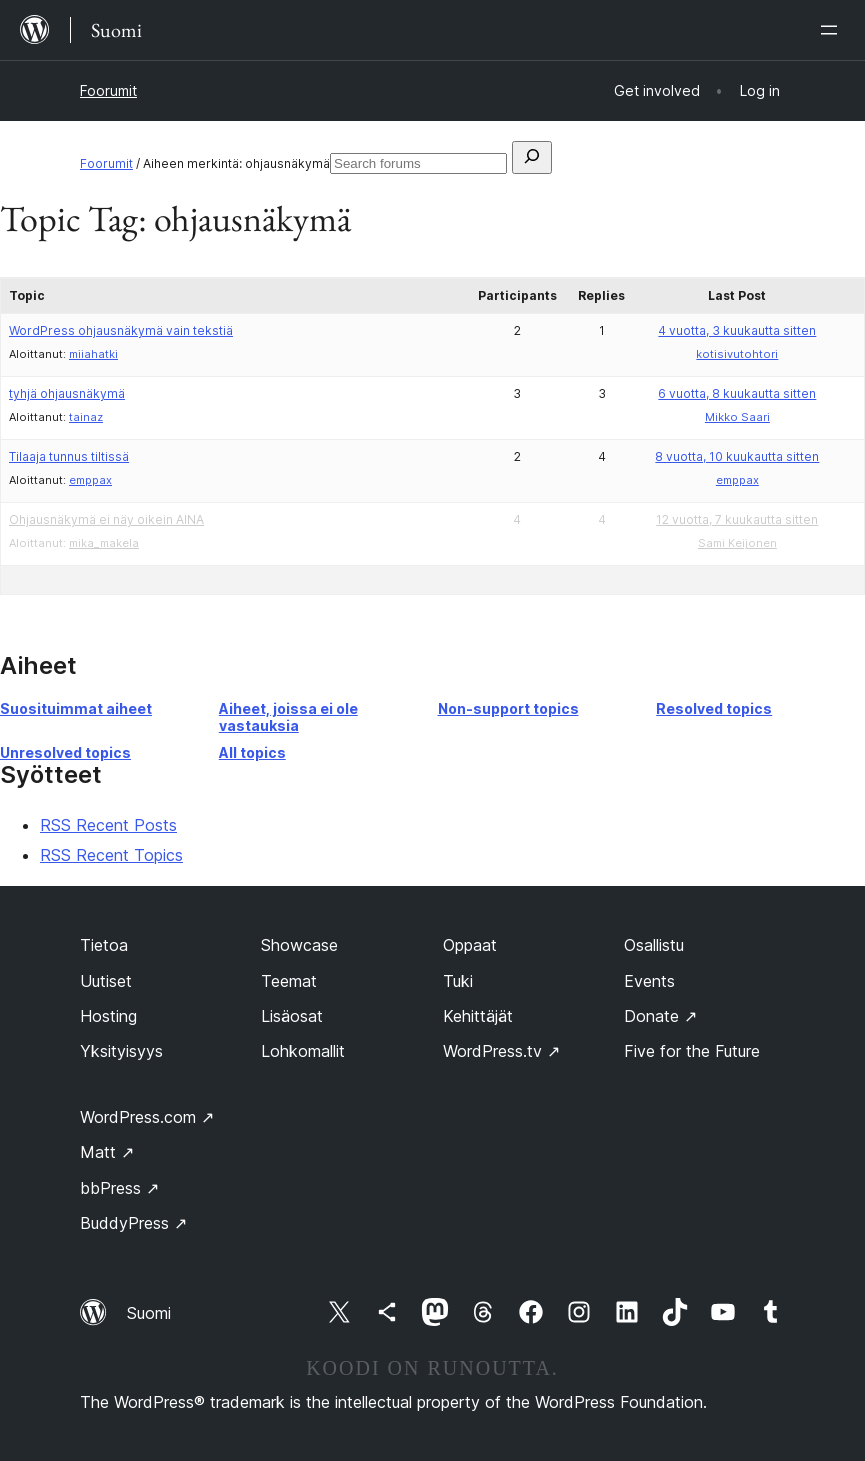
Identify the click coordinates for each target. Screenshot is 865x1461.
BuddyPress (133, 1223)
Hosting (108, 1016)
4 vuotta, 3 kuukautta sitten (737, 330)
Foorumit (108, 90)
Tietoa (104, 945)
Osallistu (654, 945)
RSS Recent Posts (108, 825)
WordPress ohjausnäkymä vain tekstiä (121, 330)
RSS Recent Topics (111, 855)
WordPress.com (147, 1117)
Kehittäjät (478, 1016)
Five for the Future (692, 1051)
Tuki (458, 981)
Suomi (149, 1313)
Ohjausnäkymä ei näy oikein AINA (106, 519)
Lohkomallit (303, 1051)
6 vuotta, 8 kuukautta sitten (737, 393)
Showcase (299, 945)
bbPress (119, 1188)
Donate (660, 1016)
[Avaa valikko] (833, 30)
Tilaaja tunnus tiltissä (69, 456)
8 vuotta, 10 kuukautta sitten (737, 456)
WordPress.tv (501, 1051)
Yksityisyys (121, 1051)
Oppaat (470, 945)
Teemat (289, 981)
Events (649, 981)
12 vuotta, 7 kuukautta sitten (737, 519)
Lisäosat (292, 1016)
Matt (107, 1152)
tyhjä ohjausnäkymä (67, 393)
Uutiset (106, 981)
